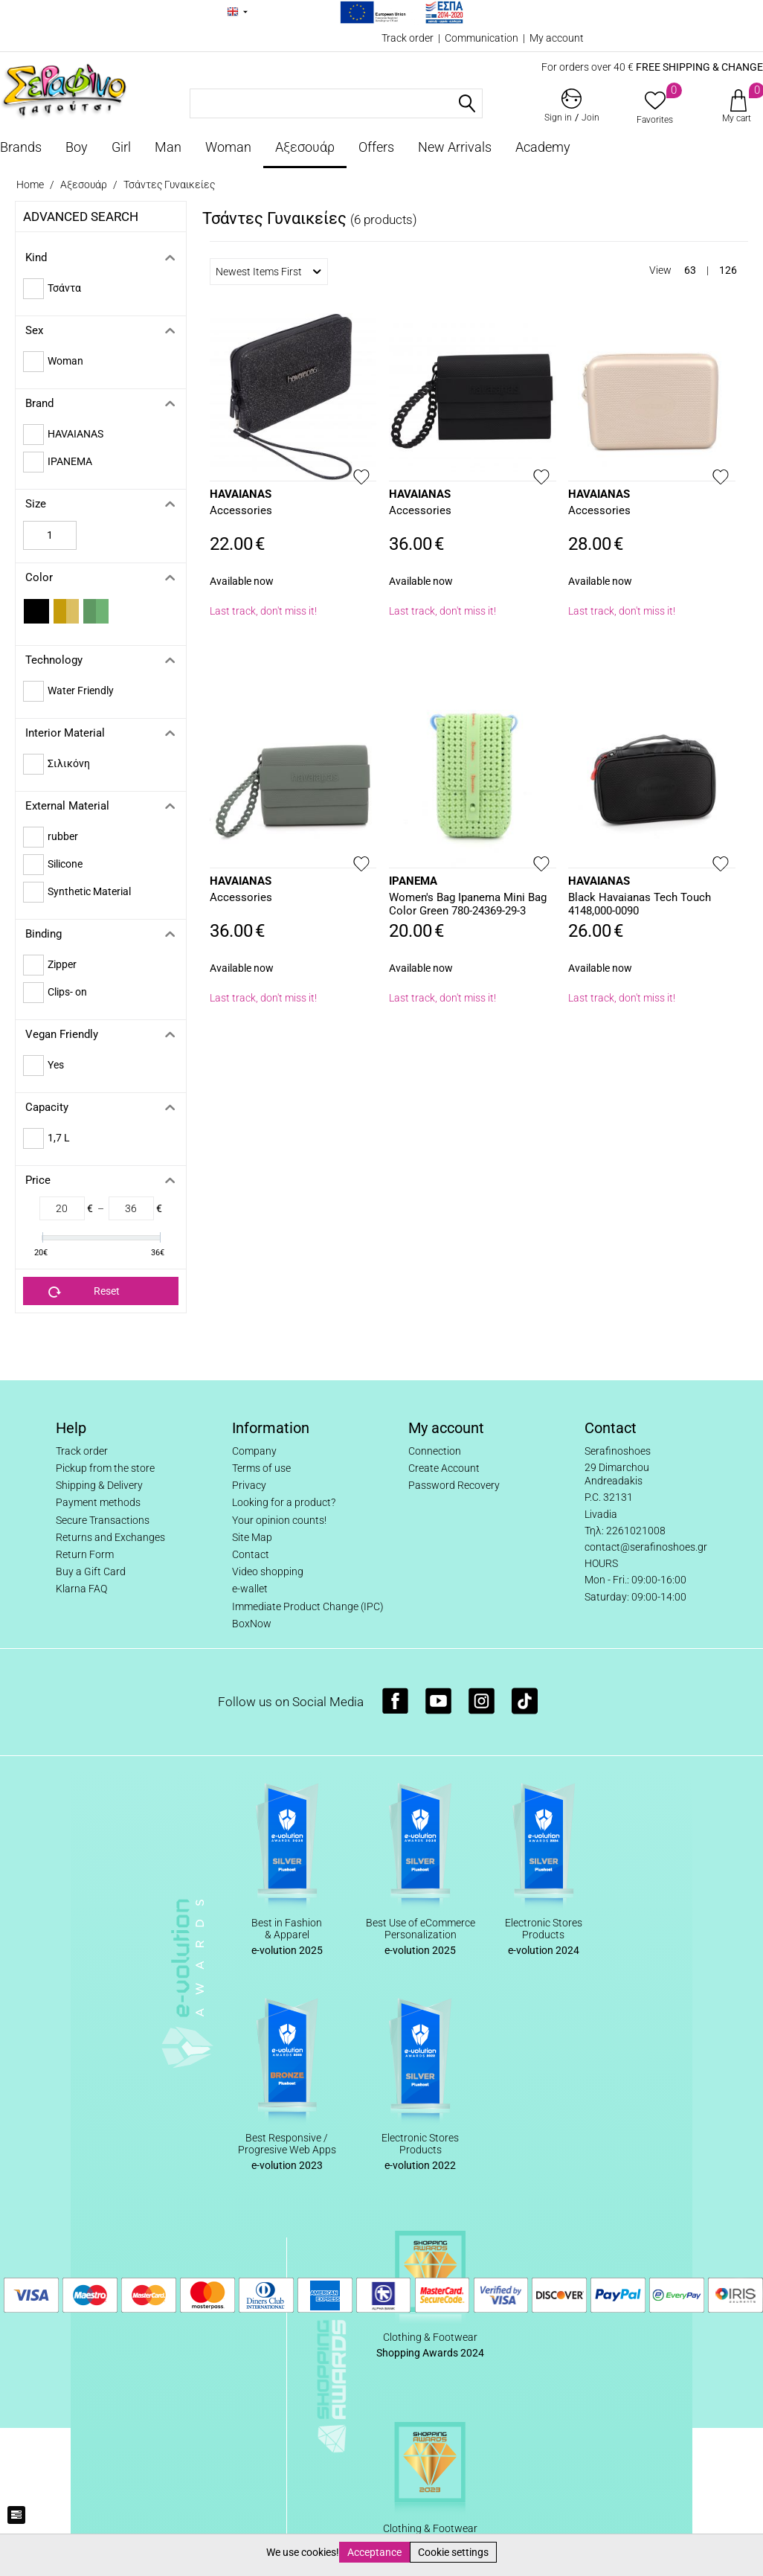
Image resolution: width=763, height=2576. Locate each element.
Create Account (444, 1468)
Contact (250, 1554)
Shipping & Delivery (99, 1485)
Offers (376, 147)
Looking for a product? (283, 1502)
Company (254, 1451)
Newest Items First (268, 271)
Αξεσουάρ (305, 147)
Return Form (85, 1554)
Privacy (249, 1485)
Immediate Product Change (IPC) (308, 1606)
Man (168, 147)
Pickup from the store (105, 1468)
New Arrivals (455, 147)
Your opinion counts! (279, 1520)
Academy (542, 147)
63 (690, 270)
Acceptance (374, 2552)
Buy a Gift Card (91, 1571)
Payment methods (98, 1502)
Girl (121, 147)
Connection (434, 1451)
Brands (21, 147)
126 (728, 270)
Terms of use (261, 1468)
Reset (84, 1291)
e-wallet (250, 1589)
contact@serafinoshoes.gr (646, 1547)
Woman (228, 147)
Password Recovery (454, 1485)
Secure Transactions (102, 1520)
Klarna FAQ (81, 1589)
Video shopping (267, 1571)
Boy (76, 147)
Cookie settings (453, 2552)
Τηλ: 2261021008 (625, 1531)
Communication (481, 38)
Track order (408, 38)
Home (30, 184)
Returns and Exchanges (110, 1537)
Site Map (252, 1537)
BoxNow (251, 1624)
